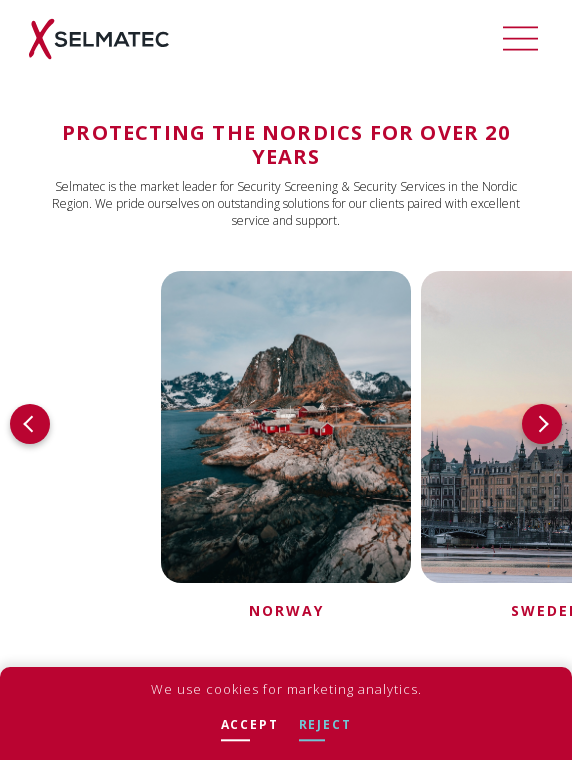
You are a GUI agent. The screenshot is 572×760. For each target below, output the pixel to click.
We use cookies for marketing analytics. (286, 689)
